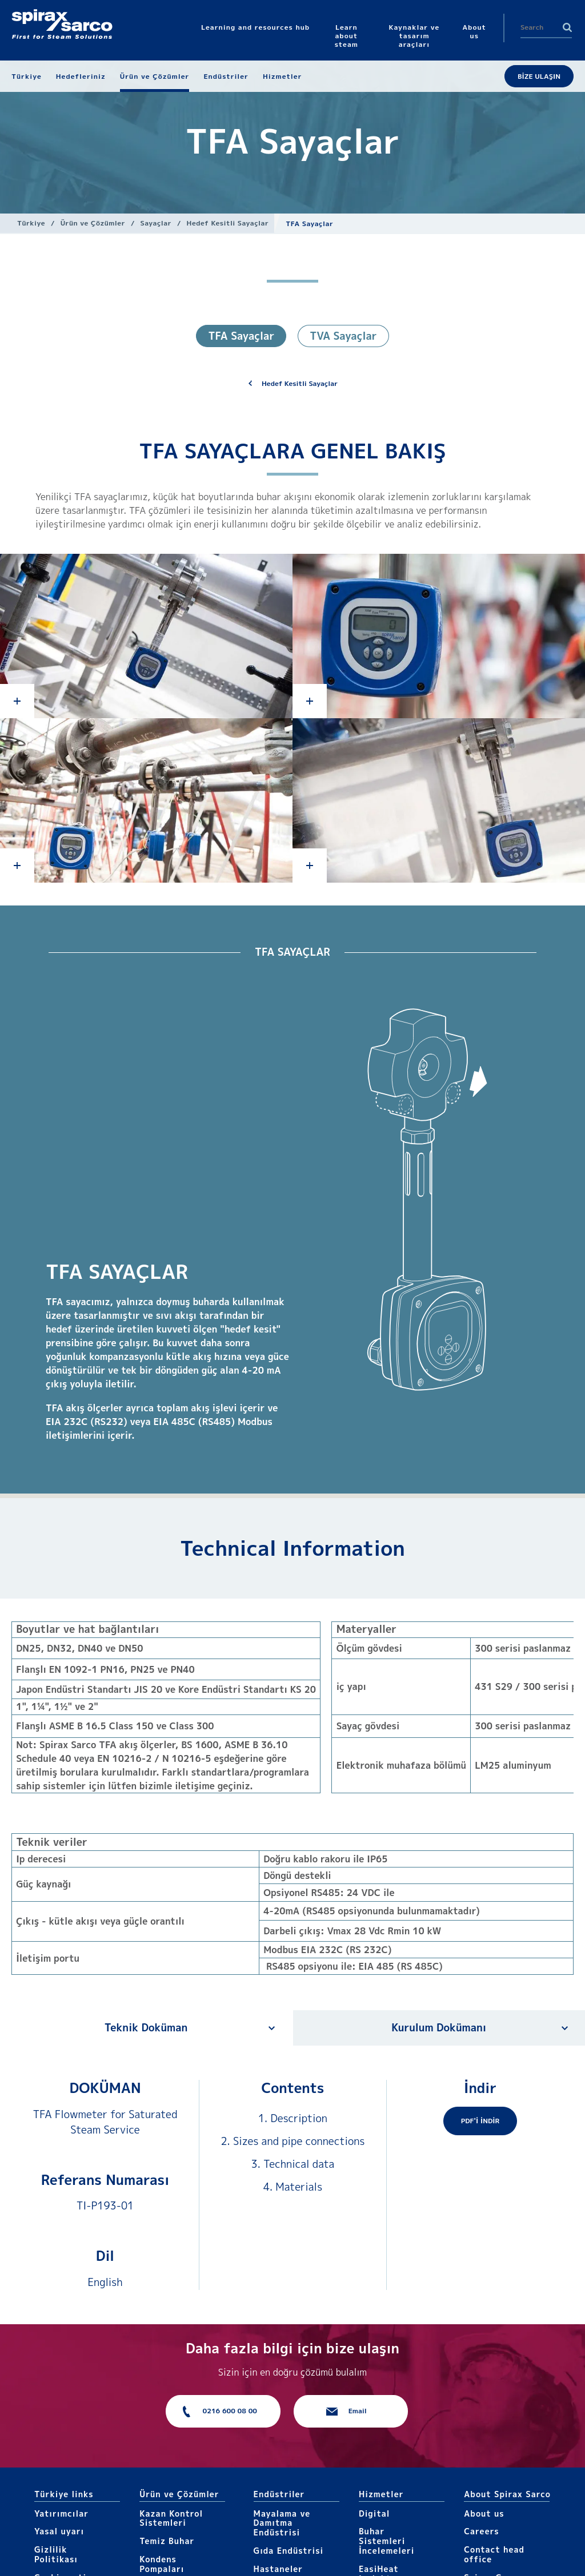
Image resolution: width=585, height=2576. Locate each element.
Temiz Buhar (166, 2540)
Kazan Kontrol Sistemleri (171, 2518)
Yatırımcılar (61, 2513)
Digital (374, 2513)
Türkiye (31, 223)
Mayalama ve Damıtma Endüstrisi (282, 2523)
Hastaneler (278, 2568)
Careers (481, 2531)
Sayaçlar (156, 223)
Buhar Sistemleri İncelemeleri (386, 2541)
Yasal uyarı (59, 2531)
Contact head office (494, 2554)
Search (567, 27)
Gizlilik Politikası (56, 2554)
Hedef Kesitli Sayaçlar (228, 223)
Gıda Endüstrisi (289, 2550)
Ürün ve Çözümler (93, 223)
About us (484, 2513)
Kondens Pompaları (161, 2564)
